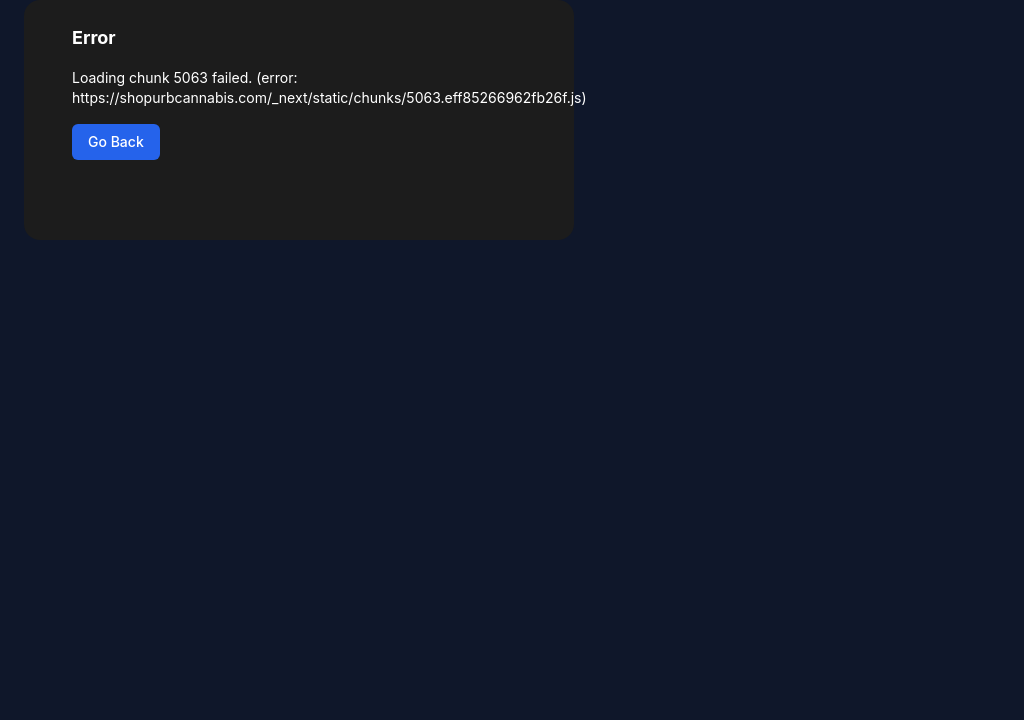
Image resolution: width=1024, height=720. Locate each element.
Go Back (116, 141)
